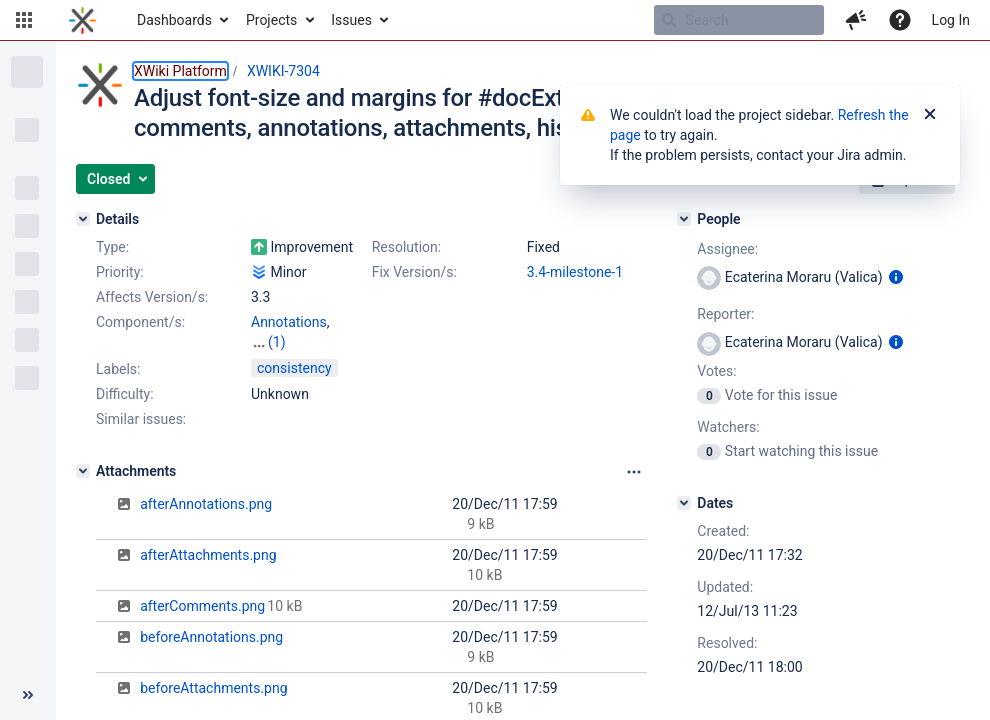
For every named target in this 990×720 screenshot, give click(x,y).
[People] (684, 219)
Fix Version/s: (414, 272)
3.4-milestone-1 (575, 272)
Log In (951, 20)
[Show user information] (896, 277)
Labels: (118, 369)
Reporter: (725, 314)
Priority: (120, 272)
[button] (24, 20)
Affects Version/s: (152, 297)
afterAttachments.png (208, 555)
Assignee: (727, 249)
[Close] (930, 115)
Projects (271, 20)
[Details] (83, 219)
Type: (112, 247)
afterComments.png (202, 606)
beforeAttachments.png (213, 688)
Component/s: (140, 322)
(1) (277, 342)
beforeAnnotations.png (211, 637)
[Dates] (684, 503)
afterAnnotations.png (206, 504)
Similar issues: (141, 419)
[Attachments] (83, 471)
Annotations (289, 322)
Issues (351, 20)
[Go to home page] (82, 20)
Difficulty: (125, 394)
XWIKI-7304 (283, 71)
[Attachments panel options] (634, 472)
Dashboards (174, 20)
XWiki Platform (180, 71)
